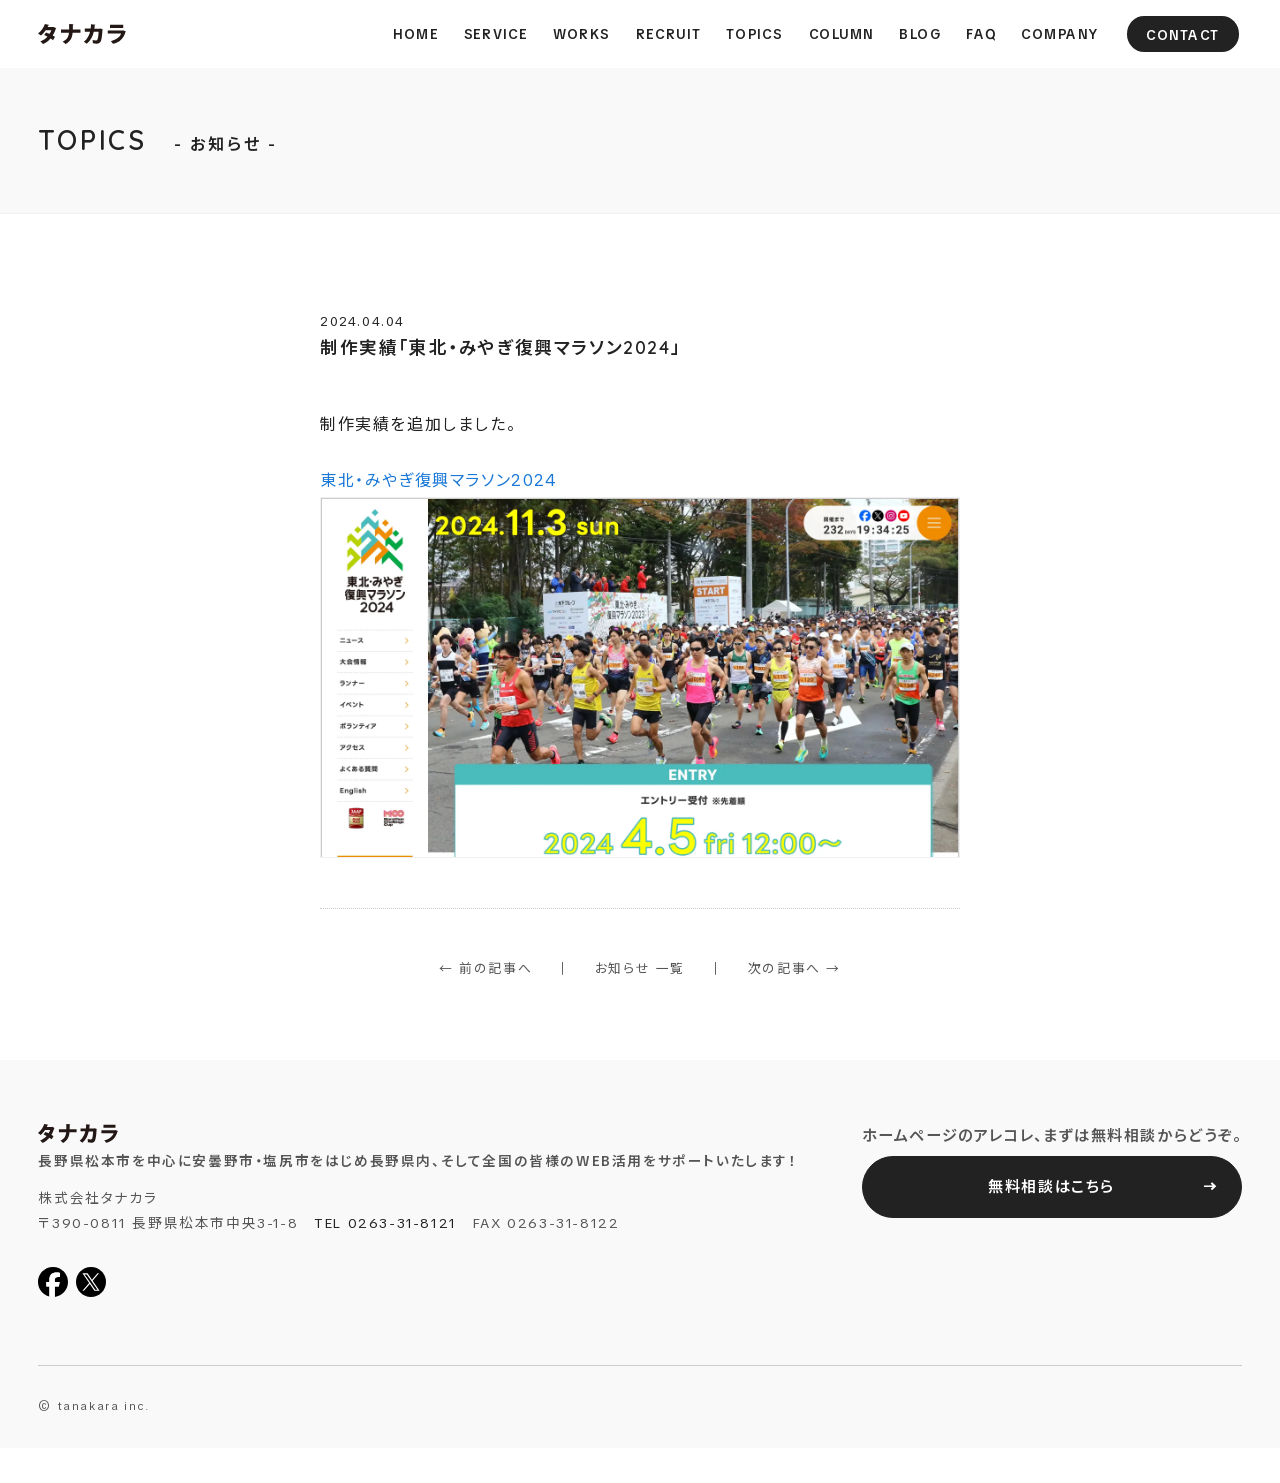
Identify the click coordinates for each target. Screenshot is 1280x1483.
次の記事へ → (794, 968)
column (840, 34)
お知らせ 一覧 (640, 968)
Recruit (668, 34)
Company (1060, 34)
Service (496, 34)
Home (415, 34)
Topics (755, 34)
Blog (920, 34)
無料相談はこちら (1051, 1187)
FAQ (980, 34)
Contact (1183, 35)
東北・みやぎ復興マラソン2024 (640, 664)
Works (582, 34)
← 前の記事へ (485, 968)
